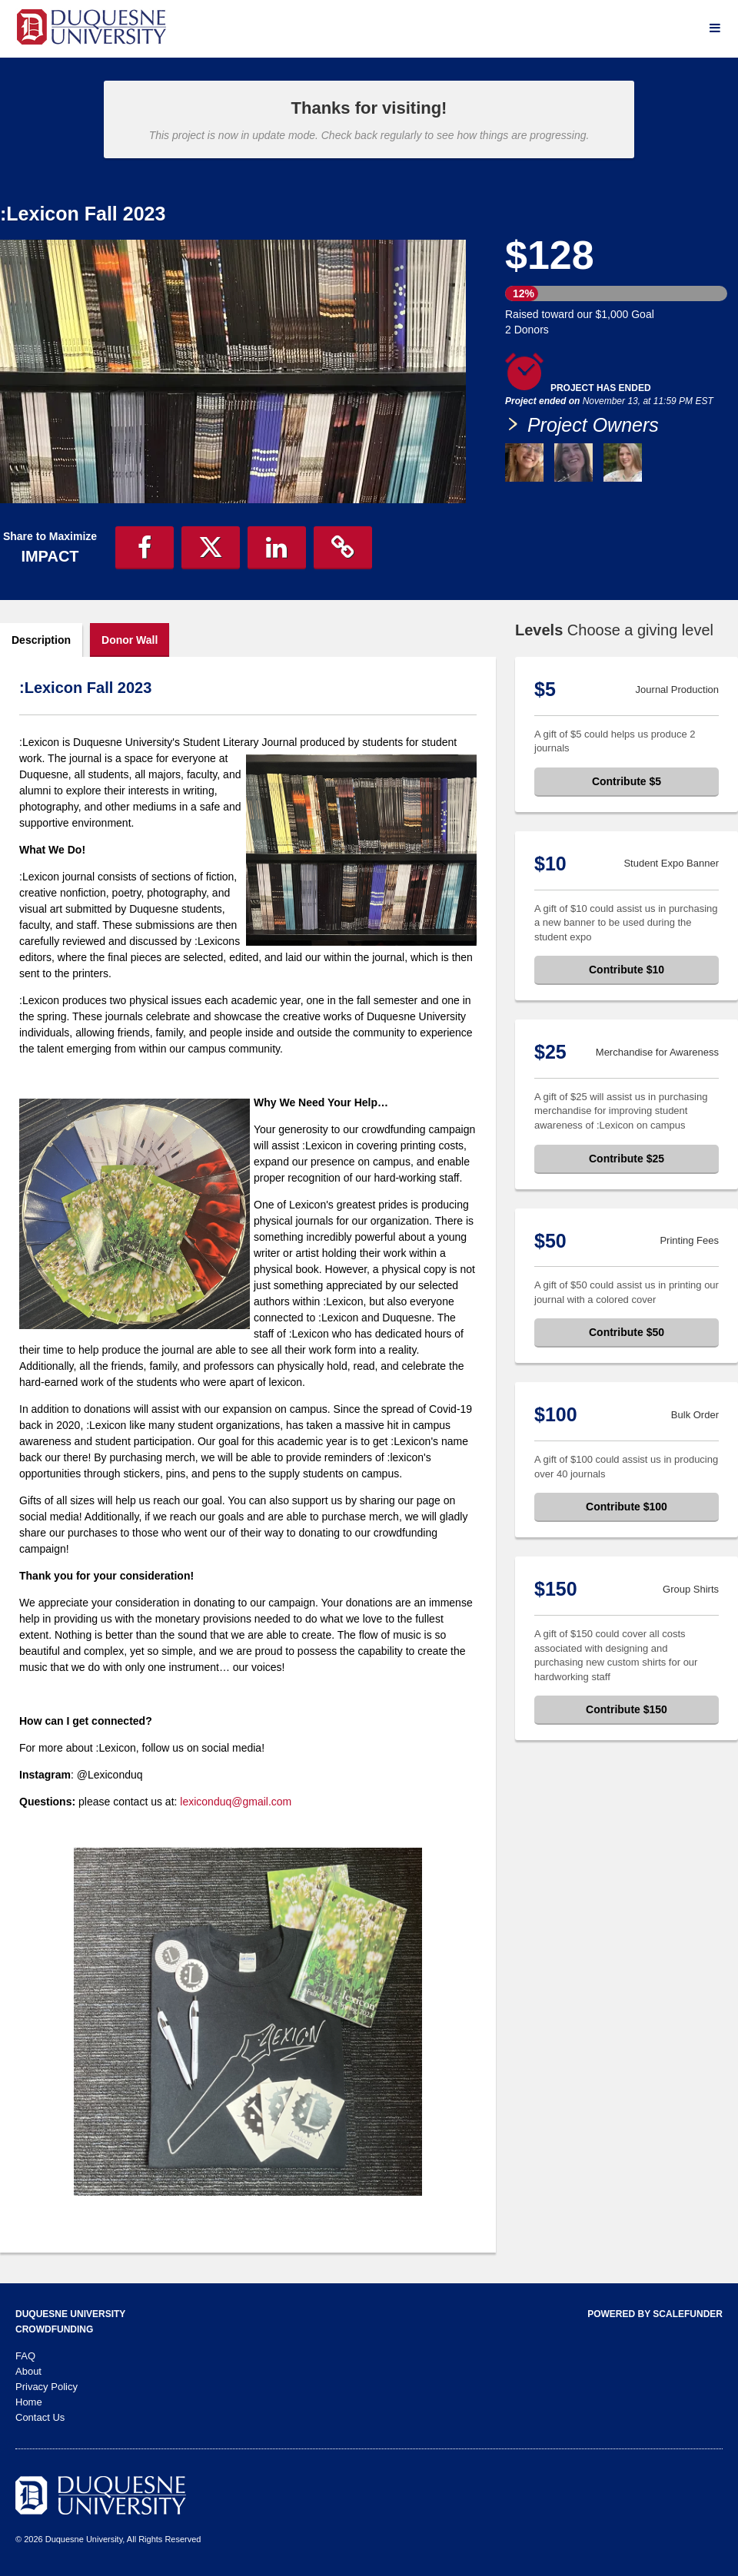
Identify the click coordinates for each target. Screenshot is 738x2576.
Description (41, 640)
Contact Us (40, 2417)
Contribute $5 (626, 781)
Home (28, 2402)
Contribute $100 (626, 1506)
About (28, 2371)
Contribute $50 (626, 1332)
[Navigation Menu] (714, 28)
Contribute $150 (626, 1709)
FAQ (25, 2356)
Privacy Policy (46, 2386)
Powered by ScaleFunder (655, 2314)
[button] (144, 547)
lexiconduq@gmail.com (235, 1801)
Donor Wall (129, 640)
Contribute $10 (626, 969)
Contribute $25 (626, 1158)
